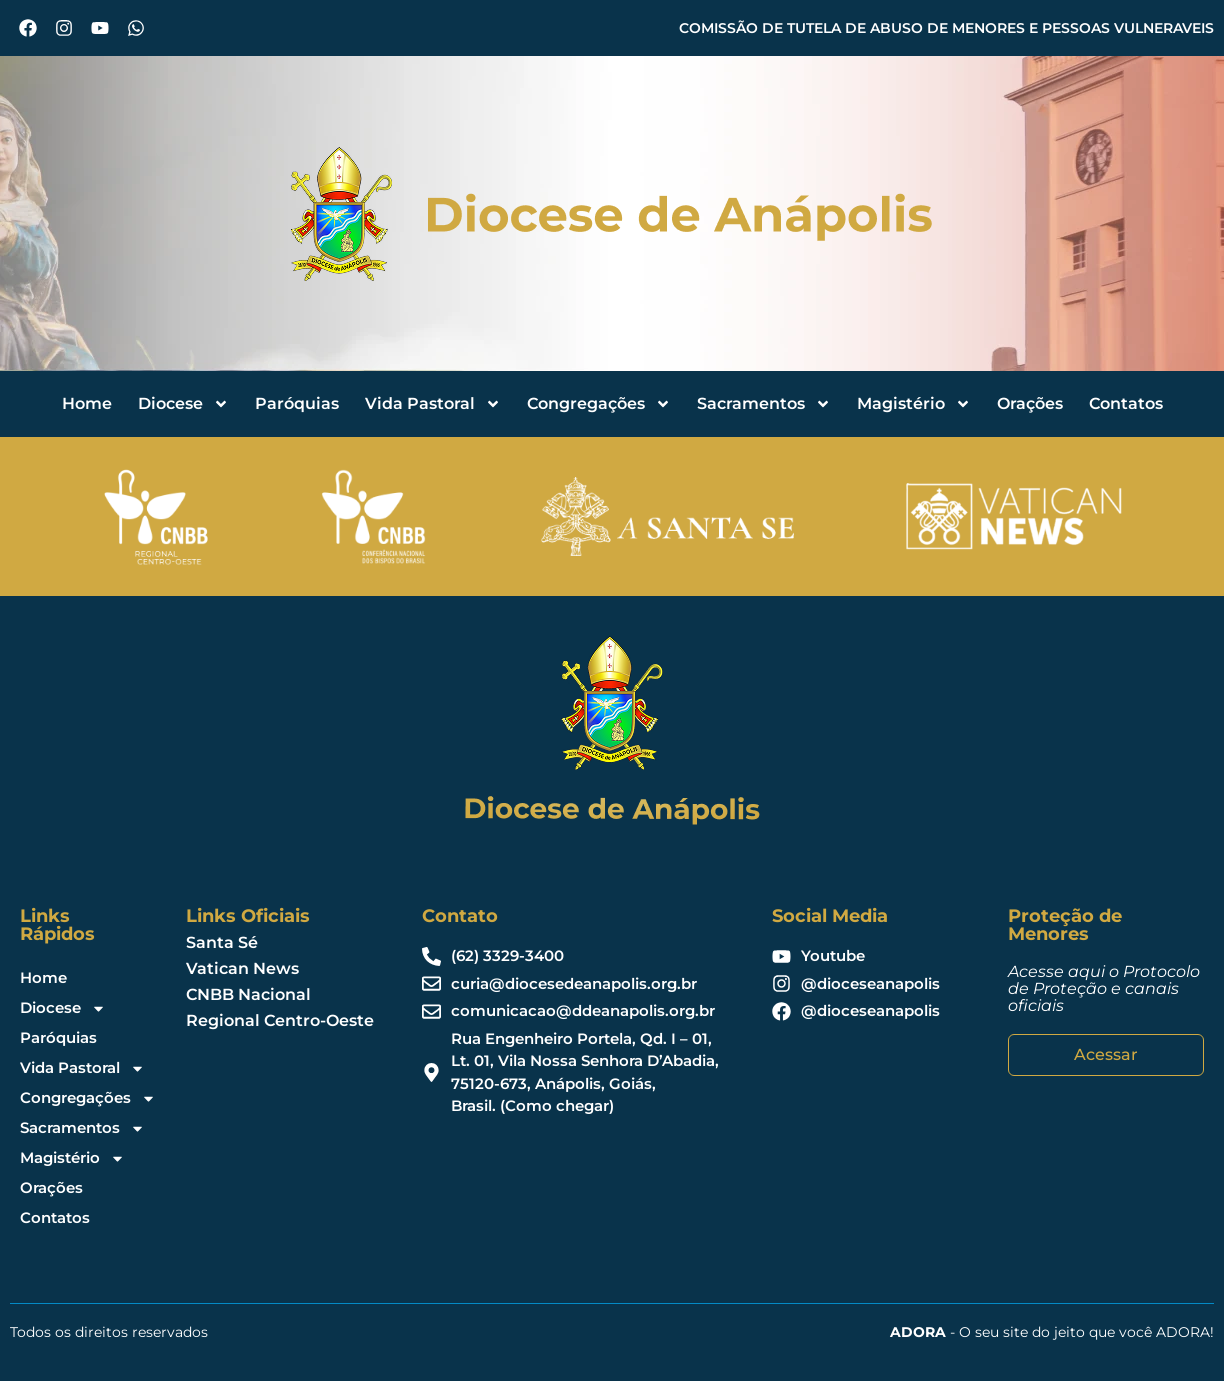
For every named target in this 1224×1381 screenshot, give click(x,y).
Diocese (183, 404)
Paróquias (297, 403)
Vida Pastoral (433, 404)
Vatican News (242, 968)
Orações (1030, 403)
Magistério (914, 404)
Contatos (1126, 403)
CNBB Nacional (248, 994)
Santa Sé (222, 942)
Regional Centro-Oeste (280, 1020)
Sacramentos (764, 404)
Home (87, 403)
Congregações (599, 404)
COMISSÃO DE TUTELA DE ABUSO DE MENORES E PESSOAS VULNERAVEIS (946, 28)
